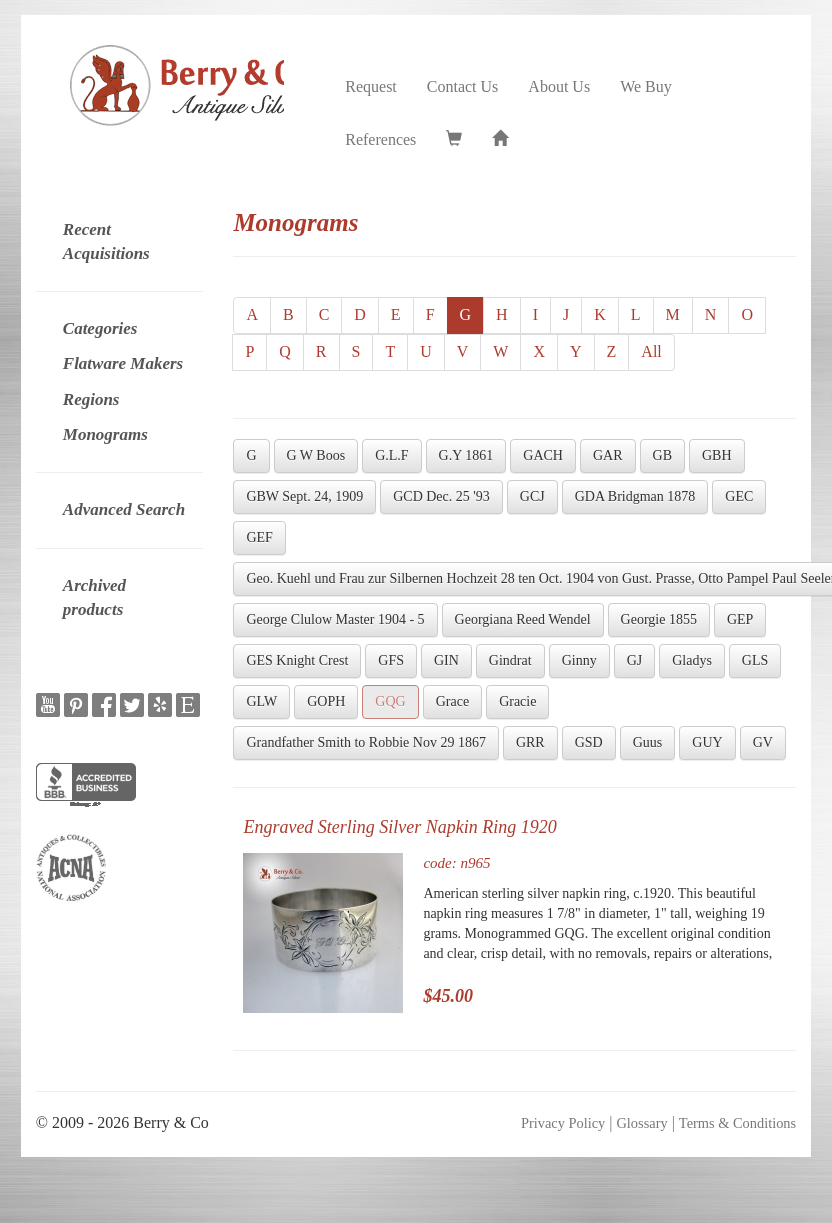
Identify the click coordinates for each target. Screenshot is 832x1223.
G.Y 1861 (466, 455)
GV (763, 742)
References (380, 139)
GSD (589, 742)
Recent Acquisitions (106, 241)
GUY (707, 742)
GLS (755, 660)
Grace (452, 701)
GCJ (532, 496)
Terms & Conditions (737, 1123)
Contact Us (463, 86)
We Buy (646, 86)
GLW (261, 701)
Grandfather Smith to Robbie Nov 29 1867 (366, 742)
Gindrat (510, 660)
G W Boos (316, 455)
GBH (717, 455)
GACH (543, 455)
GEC (739, 496)
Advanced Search (124, 509)
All (651, 351)
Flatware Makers (123, 363)
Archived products (94, 597)
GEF (259, 537)
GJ (635, 660)
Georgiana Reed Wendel (523, 619)
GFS (391, 660)
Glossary (641, 1123)
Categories (100, 328)
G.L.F (391, 455)
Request (371, 86)
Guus (648, 742)
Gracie (517, 701)
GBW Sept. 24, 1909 (304, 496)
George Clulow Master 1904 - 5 (335, 619)
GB (662, 455)
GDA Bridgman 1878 (635, 496)
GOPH (326, 701)
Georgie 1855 (659, 619)
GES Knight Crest (297, 660)
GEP (740, 619)
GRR (530, 742)
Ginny (579, 660)
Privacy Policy (563, 1123)
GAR (608, 455)
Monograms (105, 434)
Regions (91, 399)
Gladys (692, 660)
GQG (390, 701)
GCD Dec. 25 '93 (441, 496)
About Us (559, 86)
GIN (446, 660)
